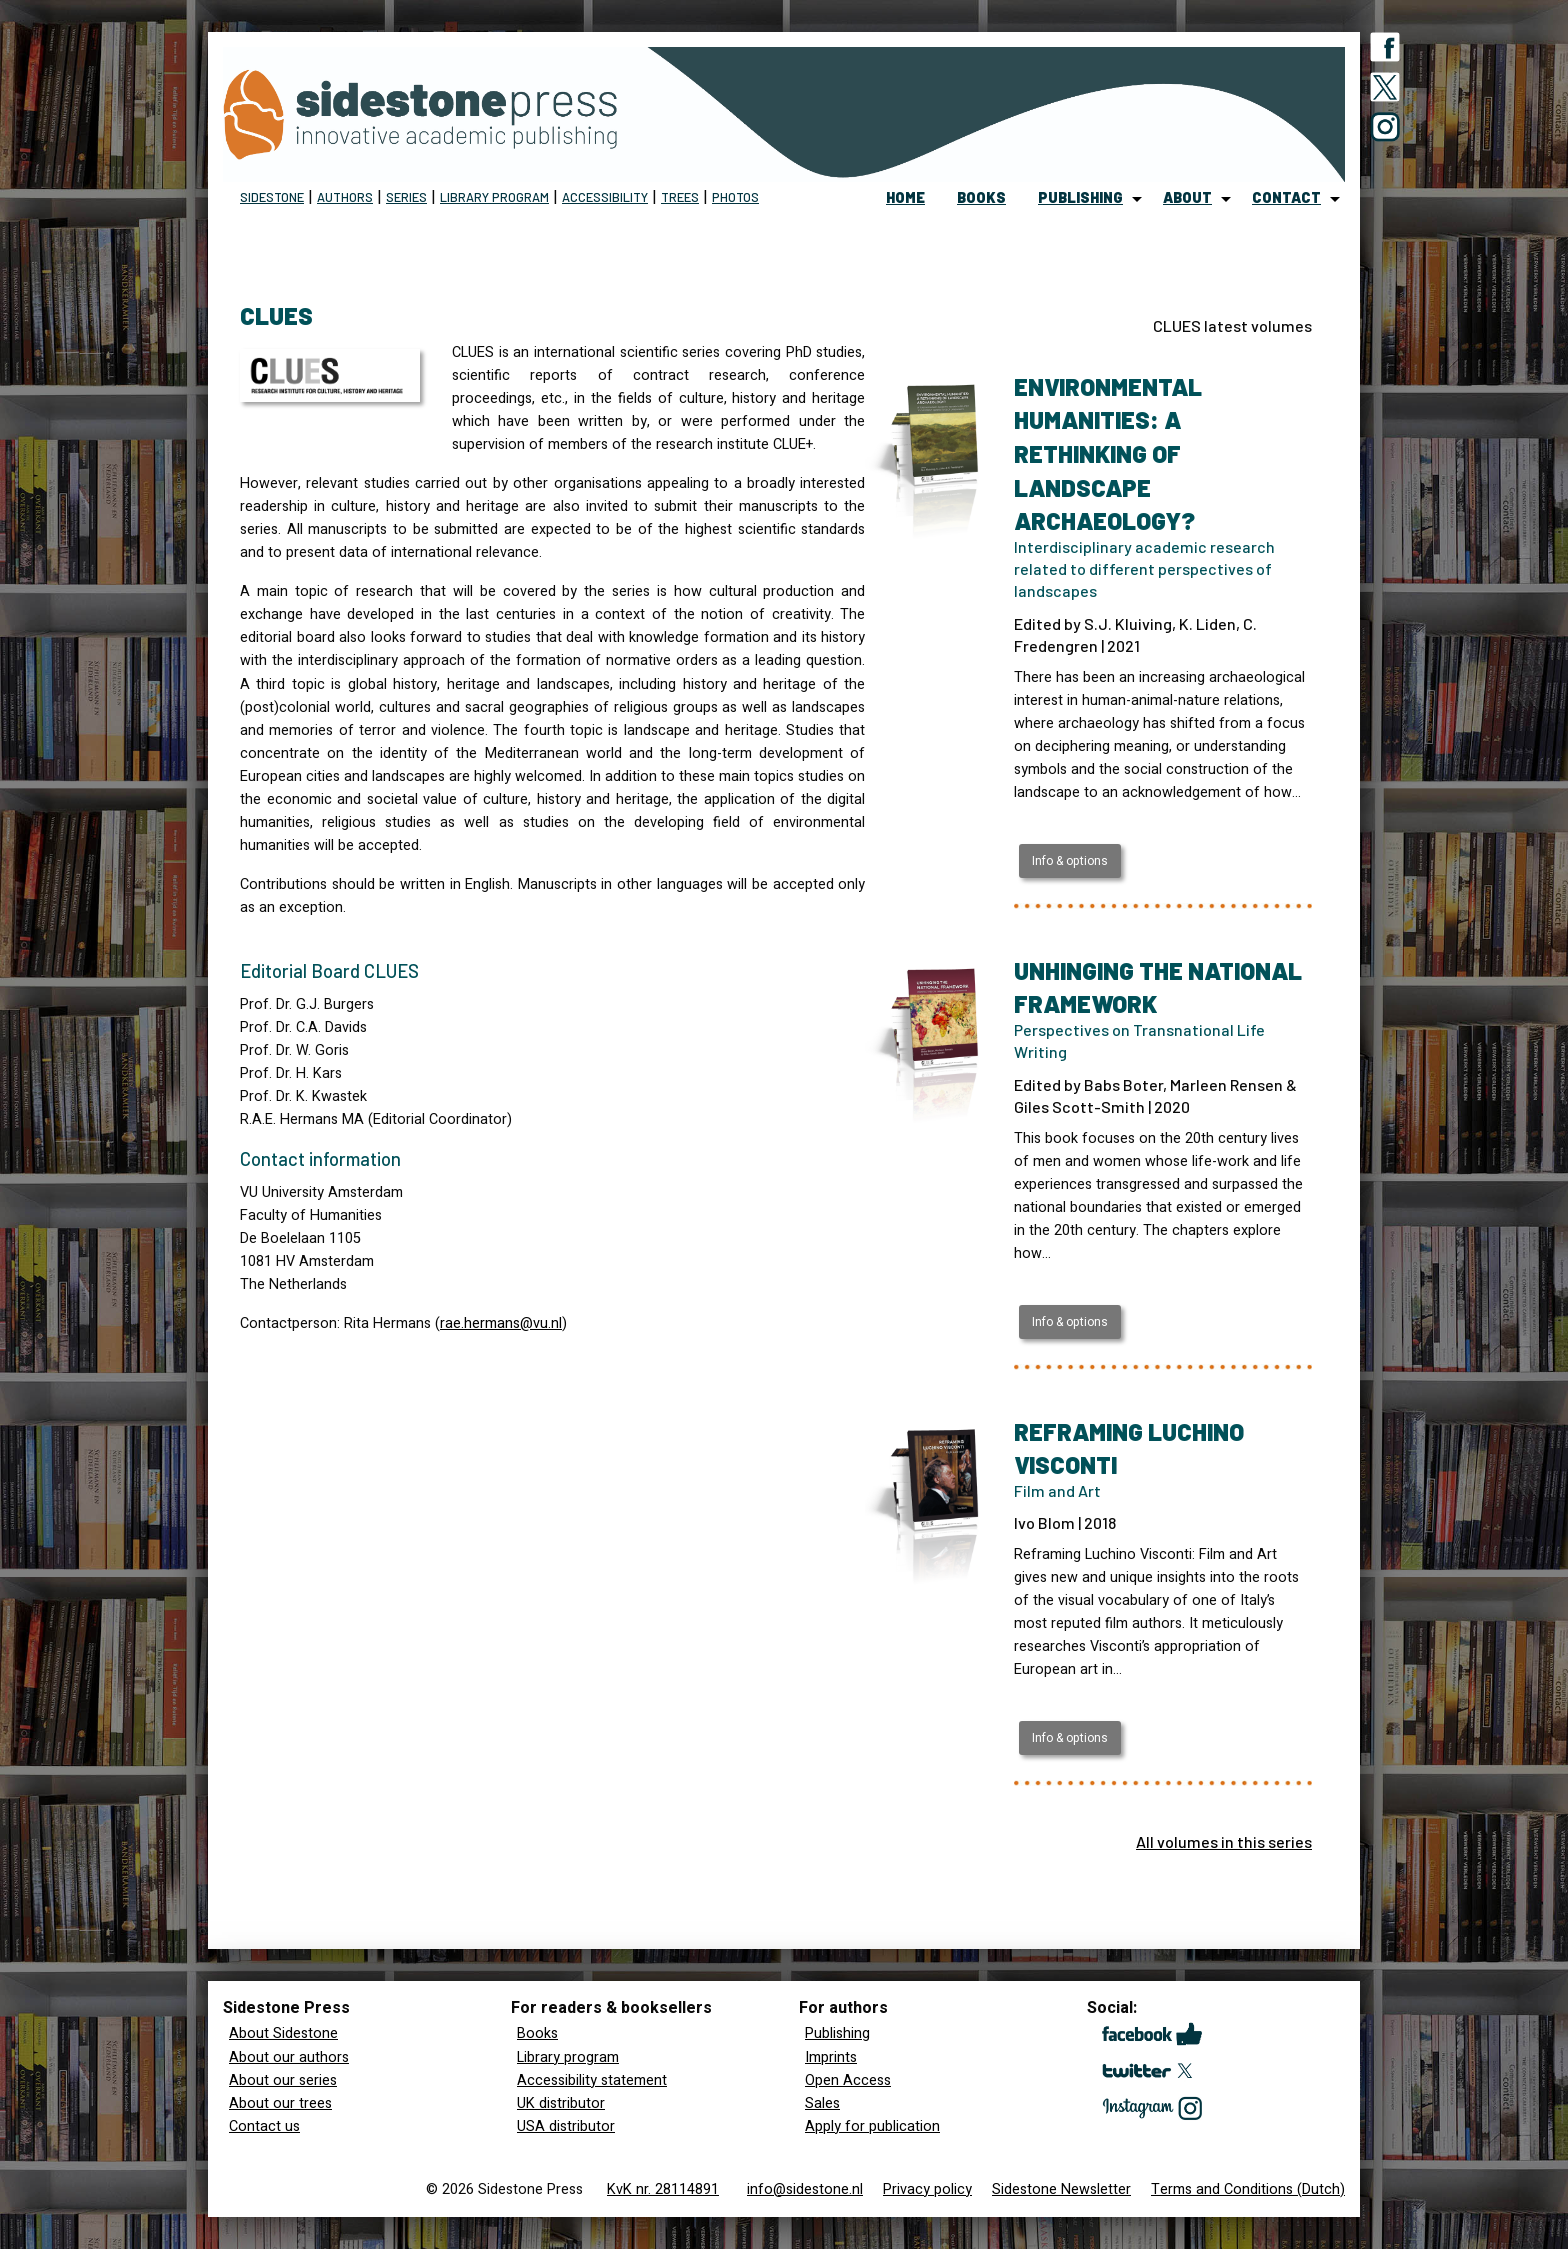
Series (406, 197)
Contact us (264, 2126)
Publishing (837, 2033)
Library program (494, 197)
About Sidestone (283, 2033)
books (981, 197)
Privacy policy (927, 2189)
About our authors (289, 2057)
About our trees (280, 2103)
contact (1286, 197)
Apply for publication (872, 2126)
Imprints (831, 2057)
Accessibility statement (592, 2080)
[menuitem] (905, 199)
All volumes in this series (1224, 1841)
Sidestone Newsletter (1061, 2189)
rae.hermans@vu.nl (501, 1323)
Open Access (848, 2080)
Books (537, 2033)
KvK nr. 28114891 (663, 2189)
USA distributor (566, 2126)
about (1187, 197)
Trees (680, 197)
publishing (1080, 197)
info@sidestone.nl (805, 2189)
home (905, 197)
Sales (822, 2103)
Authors (345, 197)
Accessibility (605, 197)
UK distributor (561, 2103)
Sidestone (272, 197)
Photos (735, 197)
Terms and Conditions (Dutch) (1248, 2189)
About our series (283, 2080)
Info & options (1070, 861)
